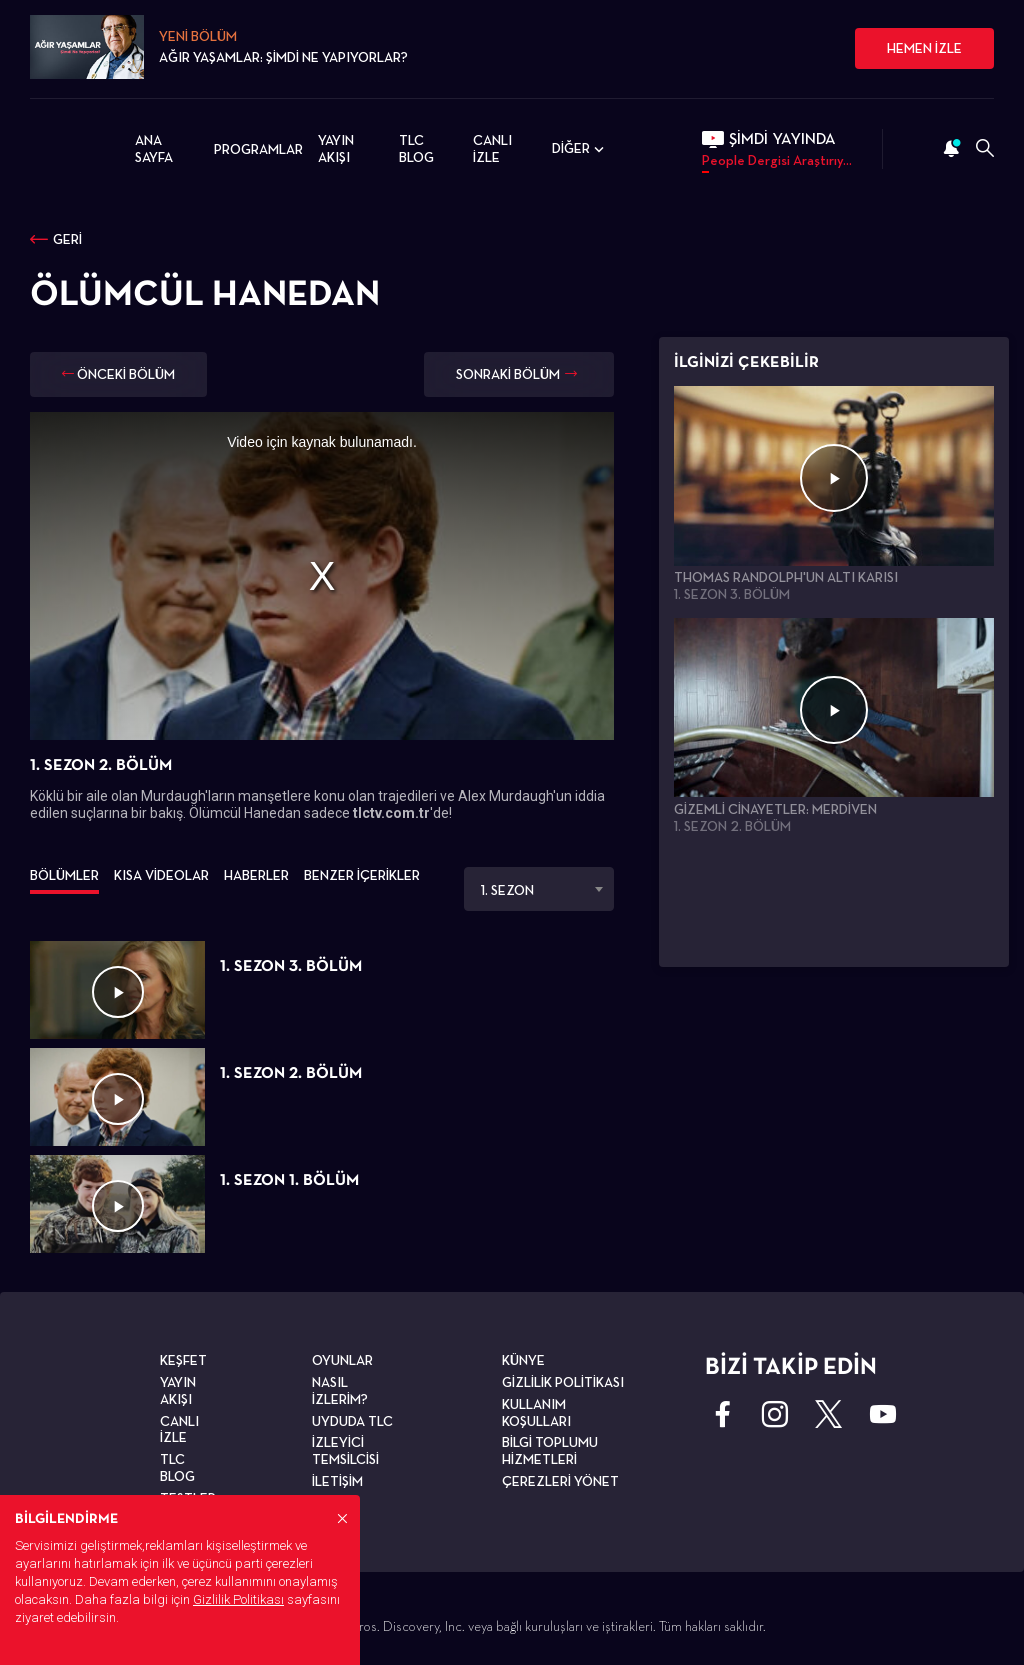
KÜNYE (523, 1360)
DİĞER (580, 149)
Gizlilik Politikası (238, 1599)
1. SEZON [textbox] (507, 890)
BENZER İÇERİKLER (362, 875)
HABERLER (256, 875)
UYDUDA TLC (352, 1421)
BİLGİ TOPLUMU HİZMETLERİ (550, 1450)
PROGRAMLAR (258, 149)
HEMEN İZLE (924, 48)
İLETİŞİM (337, 1481)
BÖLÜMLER (64, 875)
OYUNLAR (342, 1360)
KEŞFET (183, 1360)
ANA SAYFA (154, 148)
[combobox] (539, 889)
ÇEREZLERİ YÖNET (560, 1481)
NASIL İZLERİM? (340, 1390)
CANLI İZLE (492, 148)
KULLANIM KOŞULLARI (536, 1412)
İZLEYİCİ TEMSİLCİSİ (345, 1450)
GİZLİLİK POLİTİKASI (563, 1382)
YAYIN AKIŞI (336, 148)
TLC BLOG (416, 148)
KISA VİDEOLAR (161, 875)
